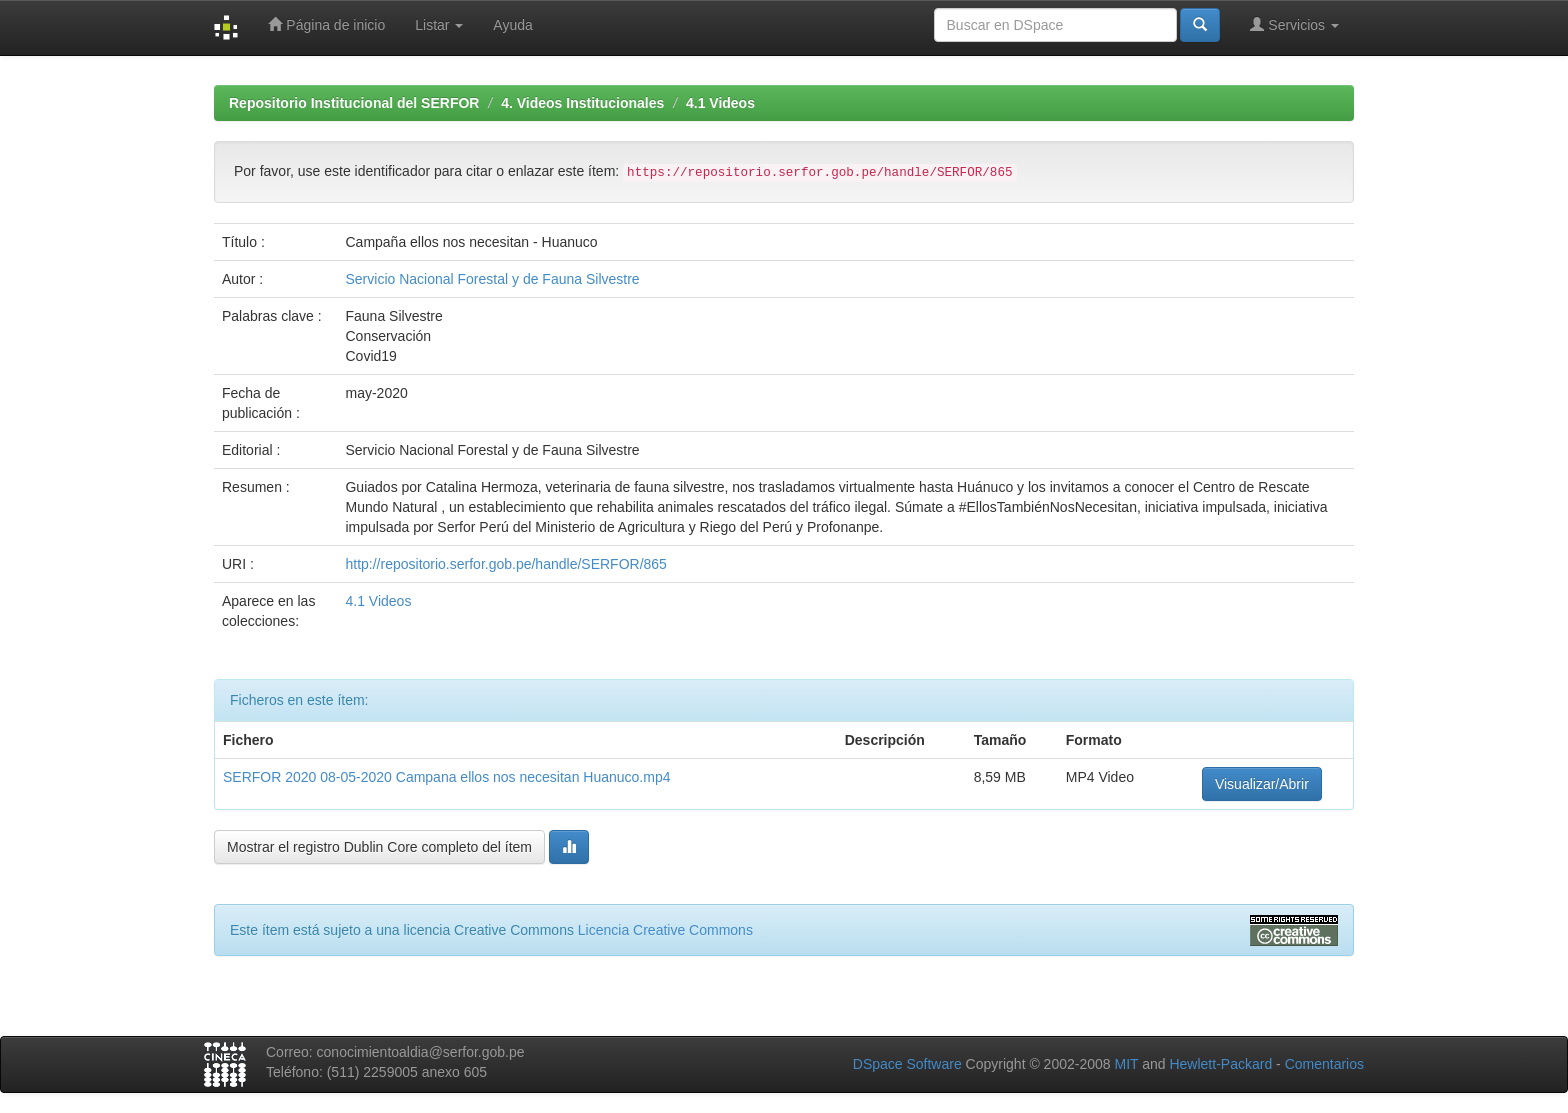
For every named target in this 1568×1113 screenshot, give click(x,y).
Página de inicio (326, 24)
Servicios (1294, 24)
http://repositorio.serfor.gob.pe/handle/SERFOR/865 (505, 564)
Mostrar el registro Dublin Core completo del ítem (379, 847)
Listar (439, 25)
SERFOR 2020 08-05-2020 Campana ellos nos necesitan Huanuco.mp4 (447, 777)
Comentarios (1324, 1064)
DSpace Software (907, 1064)
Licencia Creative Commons (665, 930)
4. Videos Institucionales (582, 103)
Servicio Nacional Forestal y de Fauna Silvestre (492, 279)
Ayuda (512, 25)
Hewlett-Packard (1220, 1064)
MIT (1126, 1064)
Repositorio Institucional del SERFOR (354, 103)
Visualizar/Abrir (1262, 784)
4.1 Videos (720, 103)
